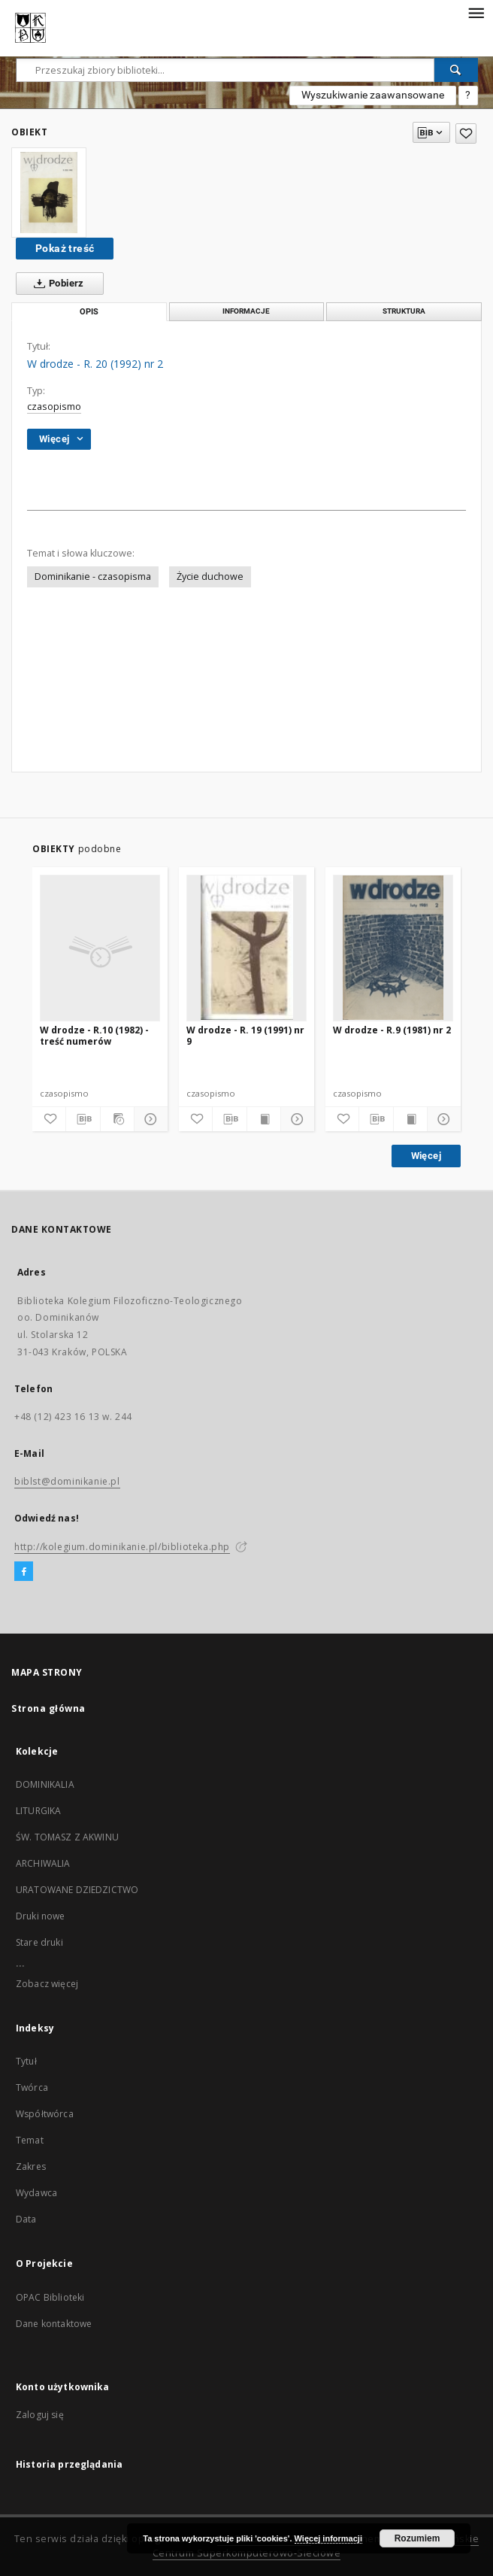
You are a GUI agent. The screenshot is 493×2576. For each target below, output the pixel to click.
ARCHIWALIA (43, 1863)
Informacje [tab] (246, 311)
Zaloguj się (40, 2414)
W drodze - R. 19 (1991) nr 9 (245, 1035)
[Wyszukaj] (456, 70)
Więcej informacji (328, 2538)
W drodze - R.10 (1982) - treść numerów (94, 1035)
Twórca (32, 2087)
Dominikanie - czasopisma (93, 576)
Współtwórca (45, 2113)
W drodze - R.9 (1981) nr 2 (392, 1030)
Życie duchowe (210, 576)
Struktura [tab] (404, 311)
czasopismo (54, 406)
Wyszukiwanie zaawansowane (372, 95)
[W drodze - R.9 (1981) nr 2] (393, 947)
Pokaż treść (64, 248)
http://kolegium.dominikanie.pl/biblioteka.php (122, 1546)
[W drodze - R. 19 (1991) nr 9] (246, 947)
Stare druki (39, 1942)
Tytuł (26, 2061)
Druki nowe (40, 1916)
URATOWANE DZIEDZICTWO (77, 1889)
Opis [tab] (89, 312)
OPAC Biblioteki (50, 2297)
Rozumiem (417, 2538)
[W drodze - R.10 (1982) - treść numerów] (100, 947)
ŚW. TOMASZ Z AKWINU (67, 1837)
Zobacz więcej (47, 1983)
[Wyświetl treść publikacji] (263, 1119)
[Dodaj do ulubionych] (465, 133)
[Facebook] (23, 1572)
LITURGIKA (38, 1810)
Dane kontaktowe (54, 2323)
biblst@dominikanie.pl (67, 1481)
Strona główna (48, 1708)
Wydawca (36, 2192)
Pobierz (56, 283)
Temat (30, 2140)
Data (26, 2219)
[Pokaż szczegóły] (148, 1119)
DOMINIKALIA (45, 1784)
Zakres (31, 2166)
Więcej (426, 1155)
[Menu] (475, 12)
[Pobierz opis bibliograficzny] (82, 1119)
